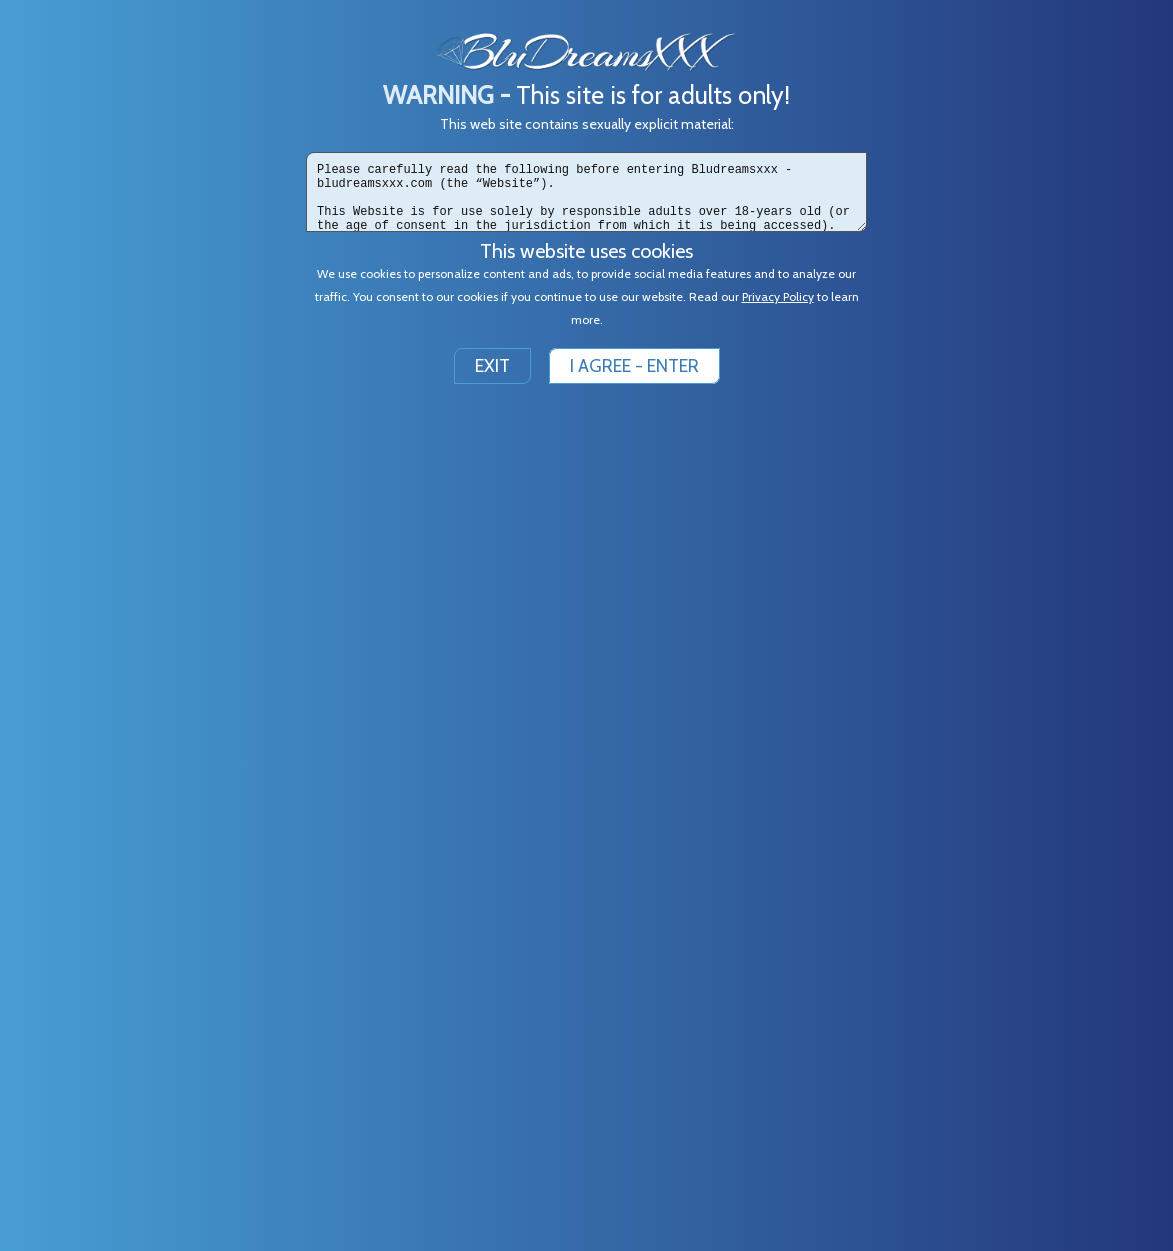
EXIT (492, 366)
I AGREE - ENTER (634, 366)
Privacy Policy (778, 296)
